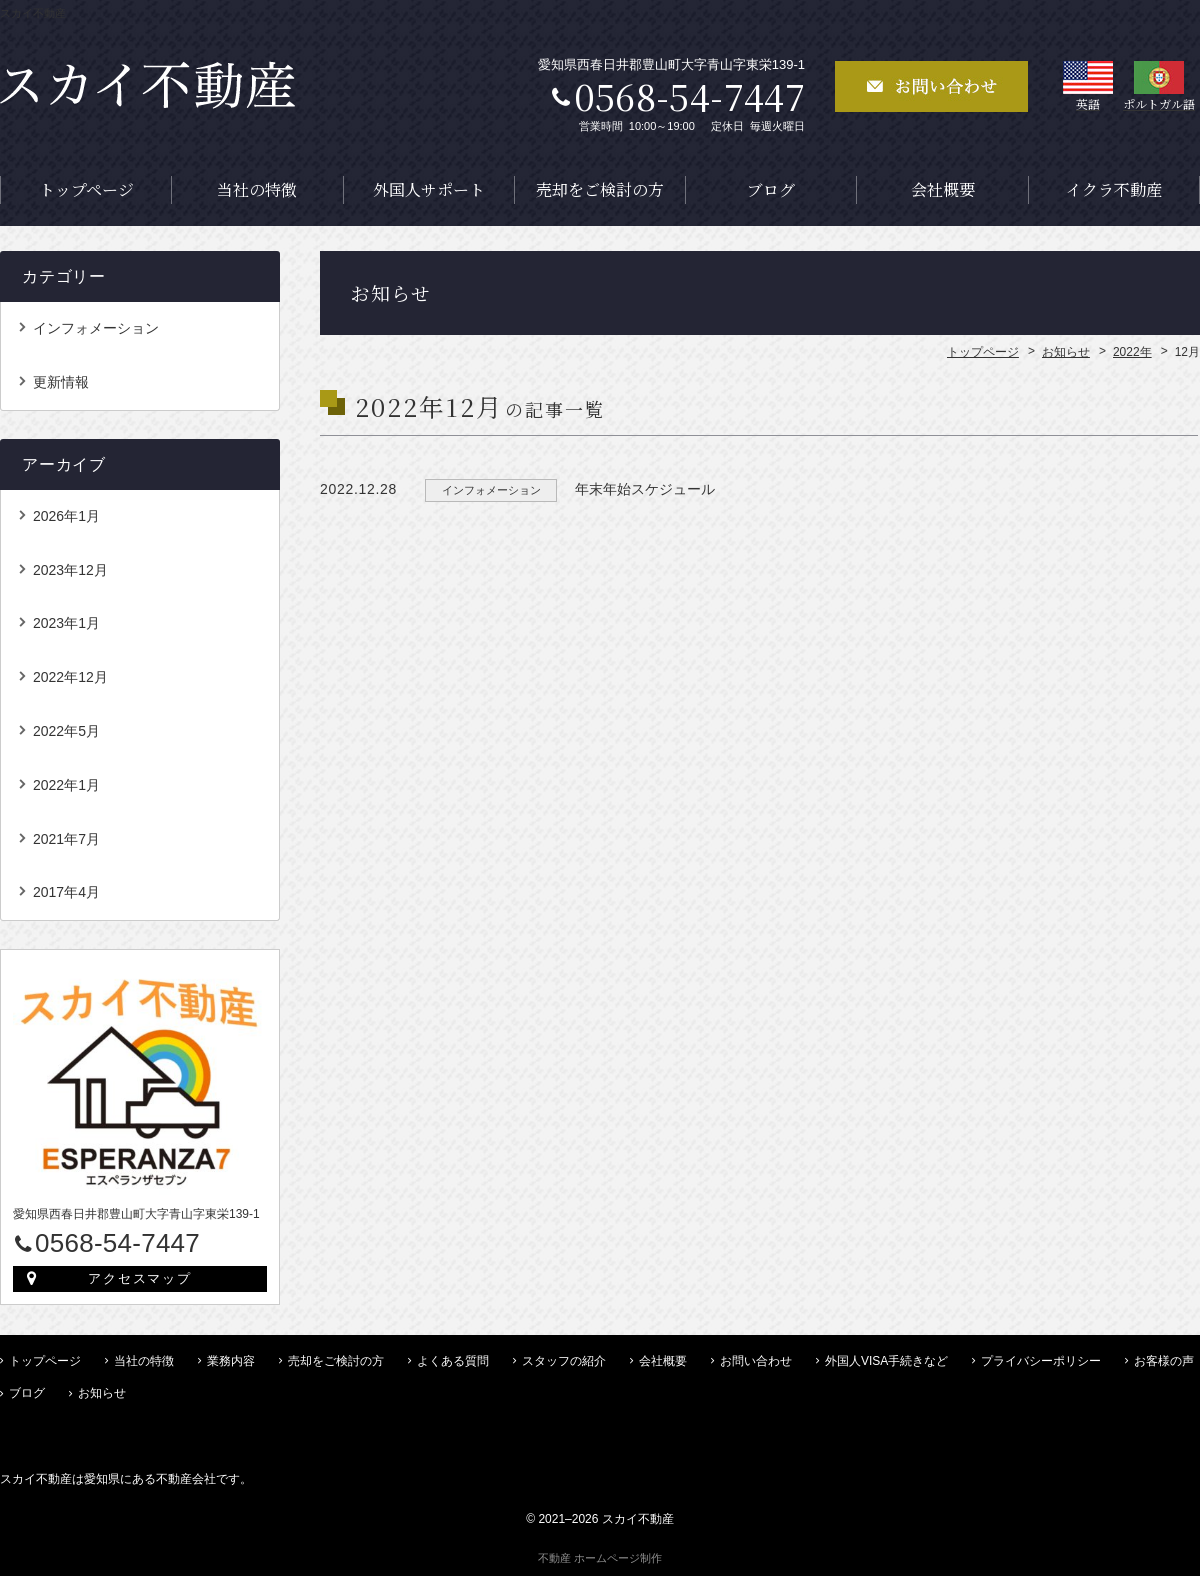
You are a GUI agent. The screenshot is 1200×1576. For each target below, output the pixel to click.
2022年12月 (70, 677)
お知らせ (102, 1393)
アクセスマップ (140, 1278)
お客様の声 (1164, 1361)
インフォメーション (96, 328)
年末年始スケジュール (645, 489)
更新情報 (61, 382)
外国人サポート (429, 189)
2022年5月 (66, 731)
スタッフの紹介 (564, 1361)
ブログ (771, 189)
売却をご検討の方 (600, 189)
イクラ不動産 (1114, 189)
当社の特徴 (257, 189)
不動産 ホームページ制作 (600, 1558)
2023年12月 (70, 570)
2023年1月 (66, 623)
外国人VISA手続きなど (886, 1361)
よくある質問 (453, 1361)
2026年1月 (66, 516)
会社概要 (943, 189)
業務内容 (231, 1361)
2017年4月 (66, 892)
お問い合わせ (756, 1361)
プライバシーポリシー (1041, 1361)
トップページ (86, 189)
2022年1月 (66, 785)
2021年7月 (66, 839)
